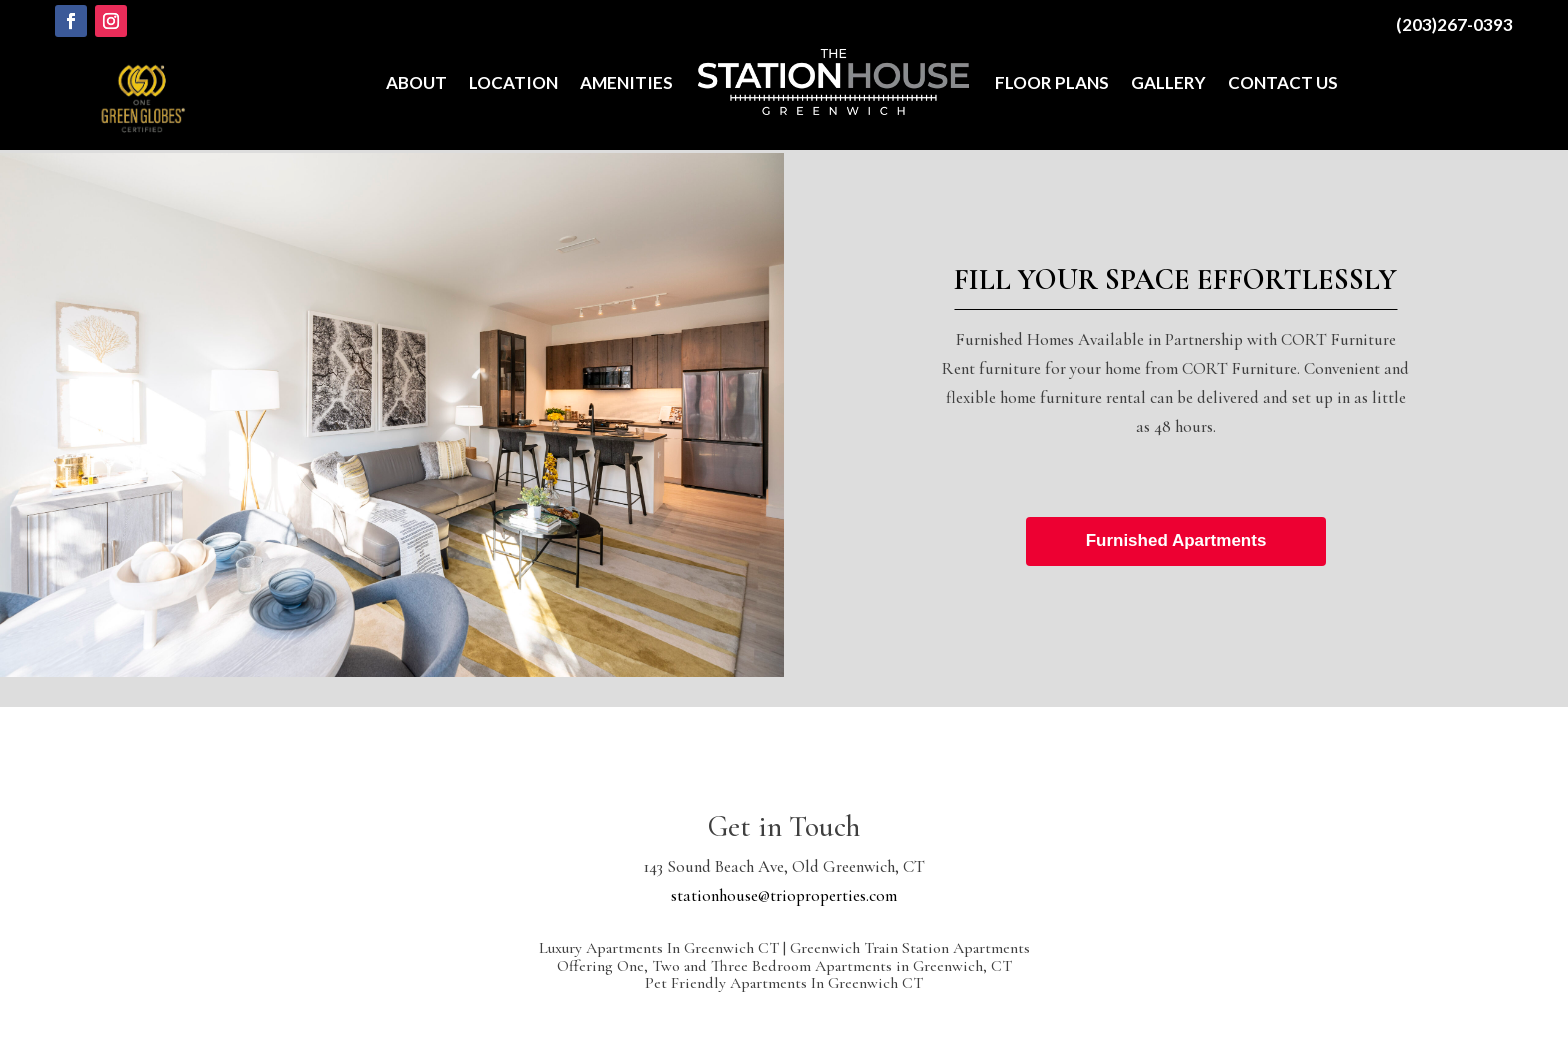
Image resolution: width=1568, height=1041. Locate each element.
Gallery (1168, 82)
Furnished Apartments (1176, 540)
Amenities (626, 82)
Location (513, 82)
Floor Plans (1052, 82)
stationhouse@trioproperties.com (784, 895)
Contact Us (1283, 82)
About (416, 82)
